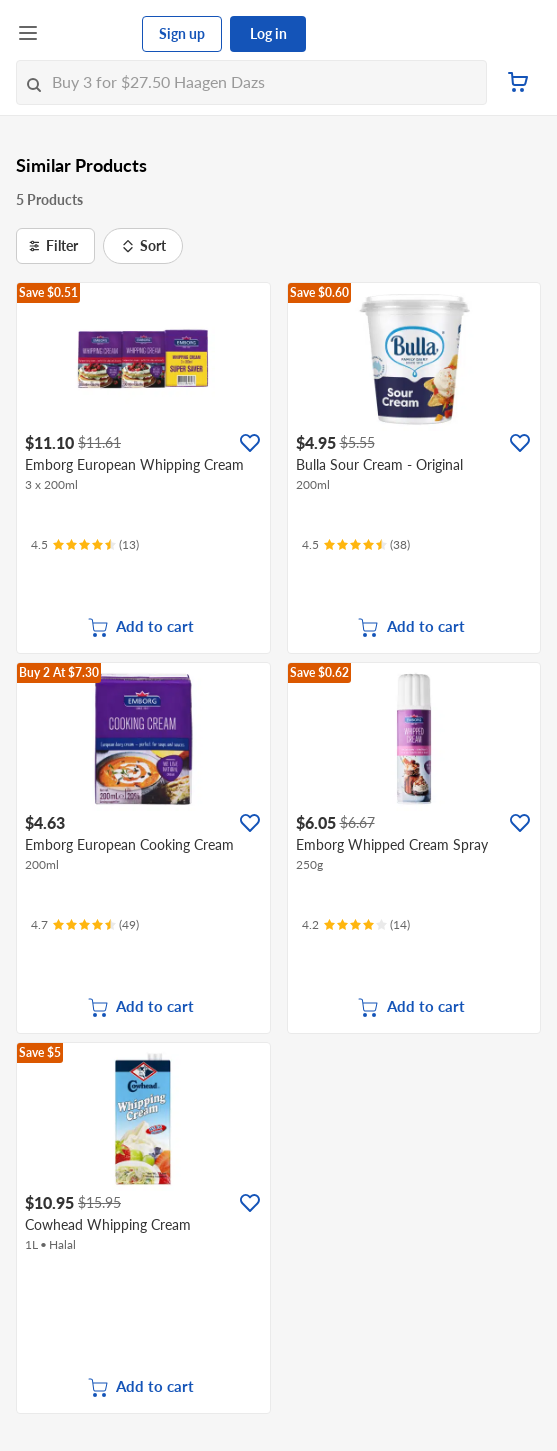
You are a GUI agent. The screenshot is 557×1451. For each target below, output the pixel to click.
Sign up (182, 33)
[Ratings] (85, 545)
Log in (268, 33)
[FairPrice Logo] (91, 34)
